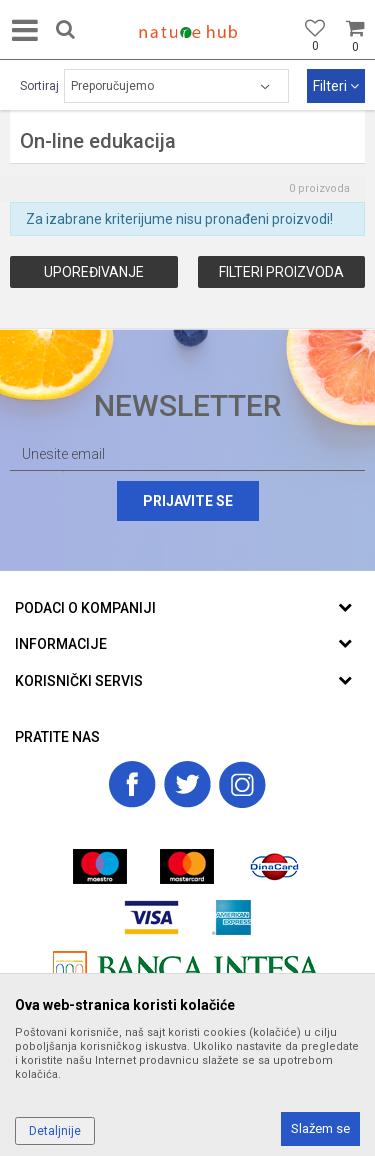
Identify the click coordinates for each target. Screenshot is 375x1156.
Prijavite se (188, 501)
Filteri (336, 86)
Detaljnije (55, 1131)
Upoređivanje (94, 272)
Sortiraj (39, 86)
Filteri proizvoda (281, 272)
